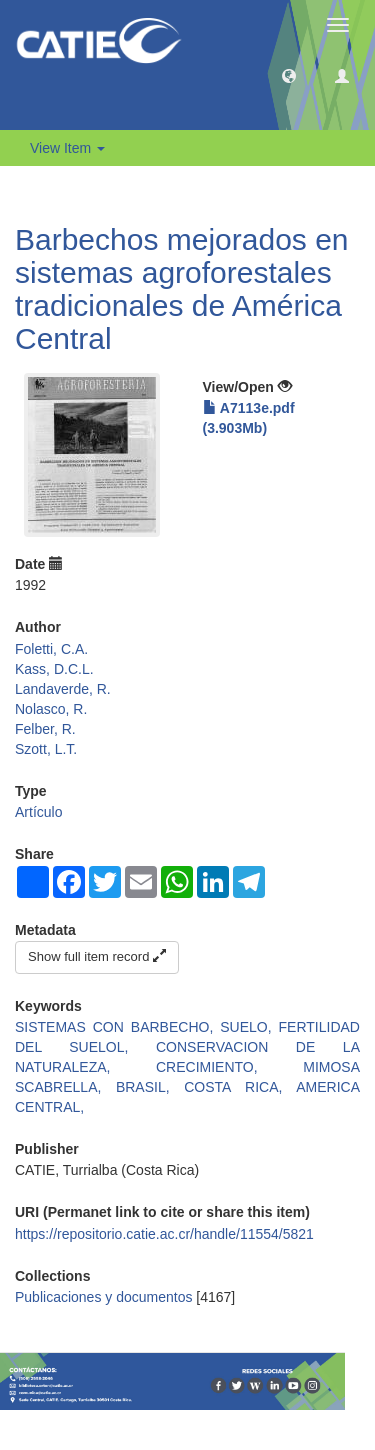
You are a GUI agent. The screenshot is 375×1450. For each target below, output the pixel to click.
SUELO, (249, 1027)
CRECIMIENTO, (229, 1067)
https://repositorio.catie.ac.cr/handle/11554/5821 (164, 1234)
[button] (289, 75)
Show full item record (97, 956)
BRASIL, (150, 1087)
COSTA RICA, (240, 1087)
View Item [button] (67, 148)
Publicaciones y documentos (103, 1297)
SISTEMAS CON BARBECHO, (117, 1027)
